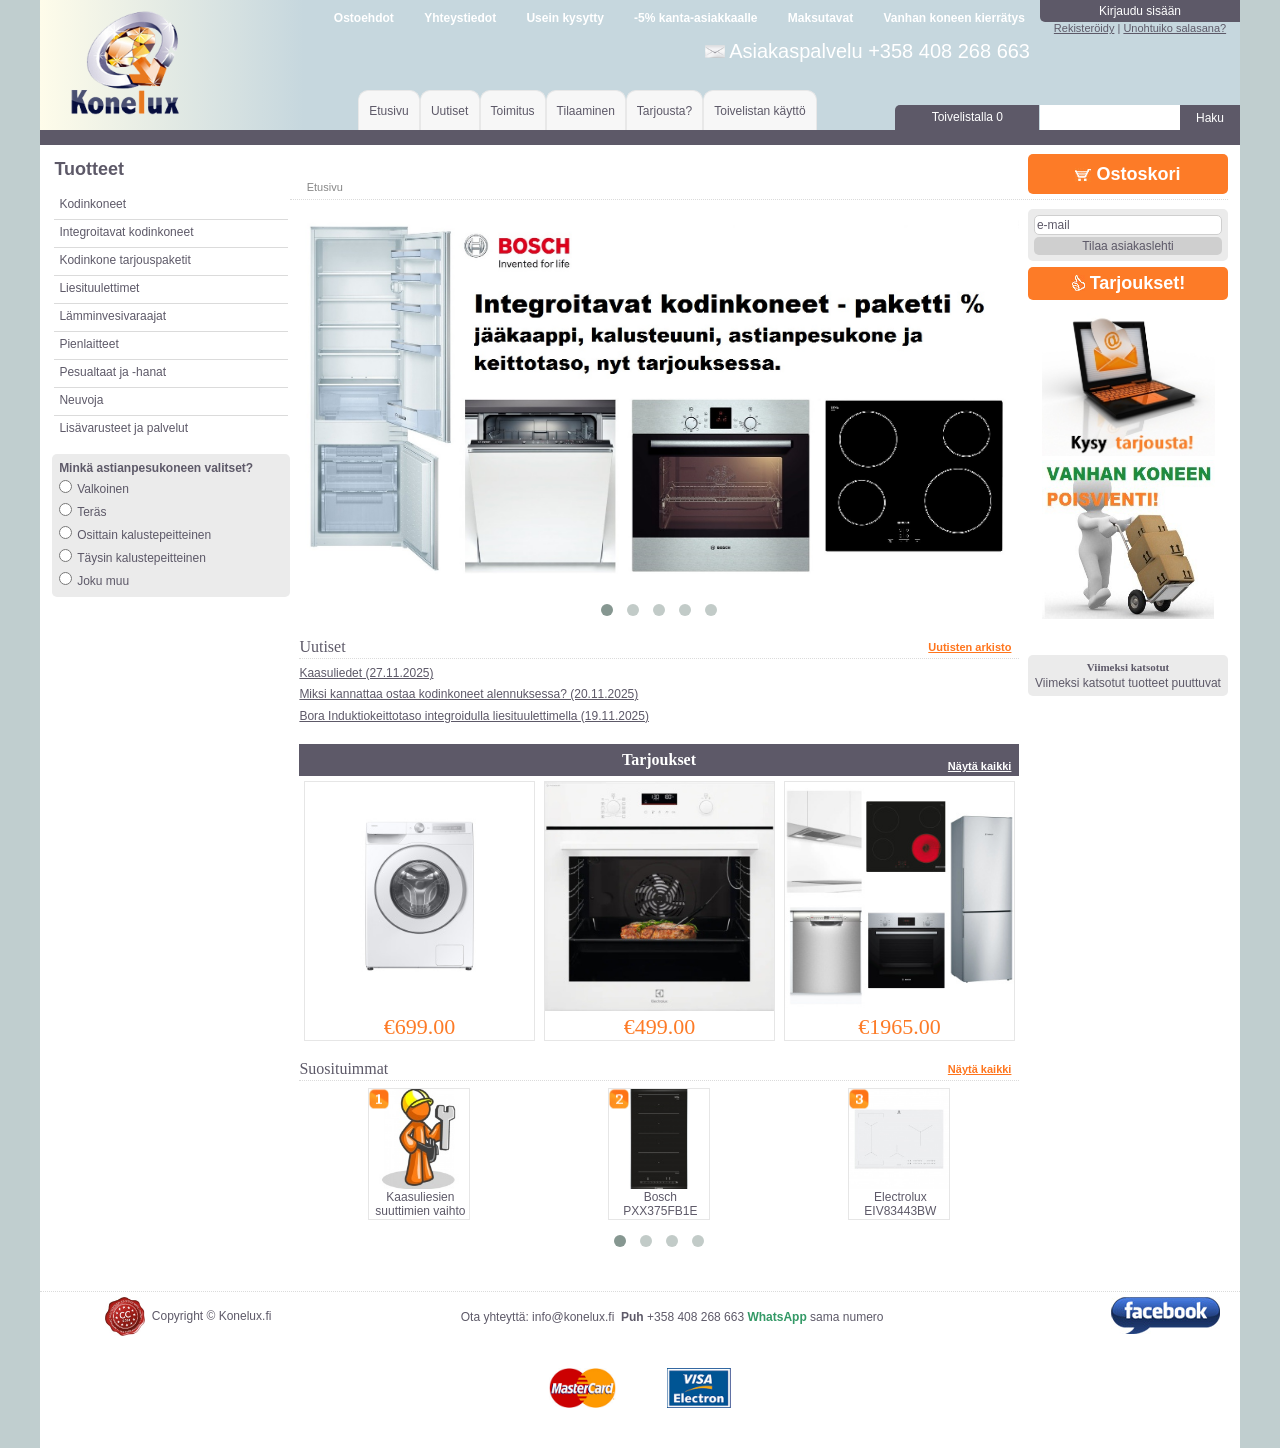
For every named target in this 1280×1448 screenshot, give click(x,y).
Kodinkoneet (92, 204)
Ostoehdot (364, 18)
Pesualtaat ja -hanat (112, 372)
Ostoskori (1127, 174)
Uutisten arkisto (969, 647)
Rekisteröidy (1084, 28)
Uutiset (449, 111)
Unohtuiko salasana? (1174, 28)
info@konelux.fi (573, 1317)
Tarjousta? (664, 111)
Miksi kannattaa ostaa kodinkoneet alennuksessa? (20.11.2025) (468, 694)
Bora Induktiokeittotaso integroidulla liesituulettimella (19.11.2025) (474, 716)
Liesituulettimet (99, 288)
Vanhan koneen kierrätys (953, 18)
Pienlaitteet (88, 344)
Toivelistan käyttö (759, 111)
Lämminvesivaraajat (112, 316)
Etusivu (388, 111)
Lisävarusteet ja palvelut (123, 428)
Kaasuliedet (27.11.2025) (366, 673)
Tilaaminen (586, 111)
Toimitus (513, 111)
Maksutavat (820, 18)
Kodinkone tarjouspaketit (124, 260)
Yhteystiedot (460, 18)
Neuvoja (81, 400)
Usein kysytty (564, 18)
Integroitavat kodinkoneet (126, 232)
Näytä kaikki (980, 766)
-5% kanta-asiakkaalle (695, 18)
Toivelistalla (967, 117)
